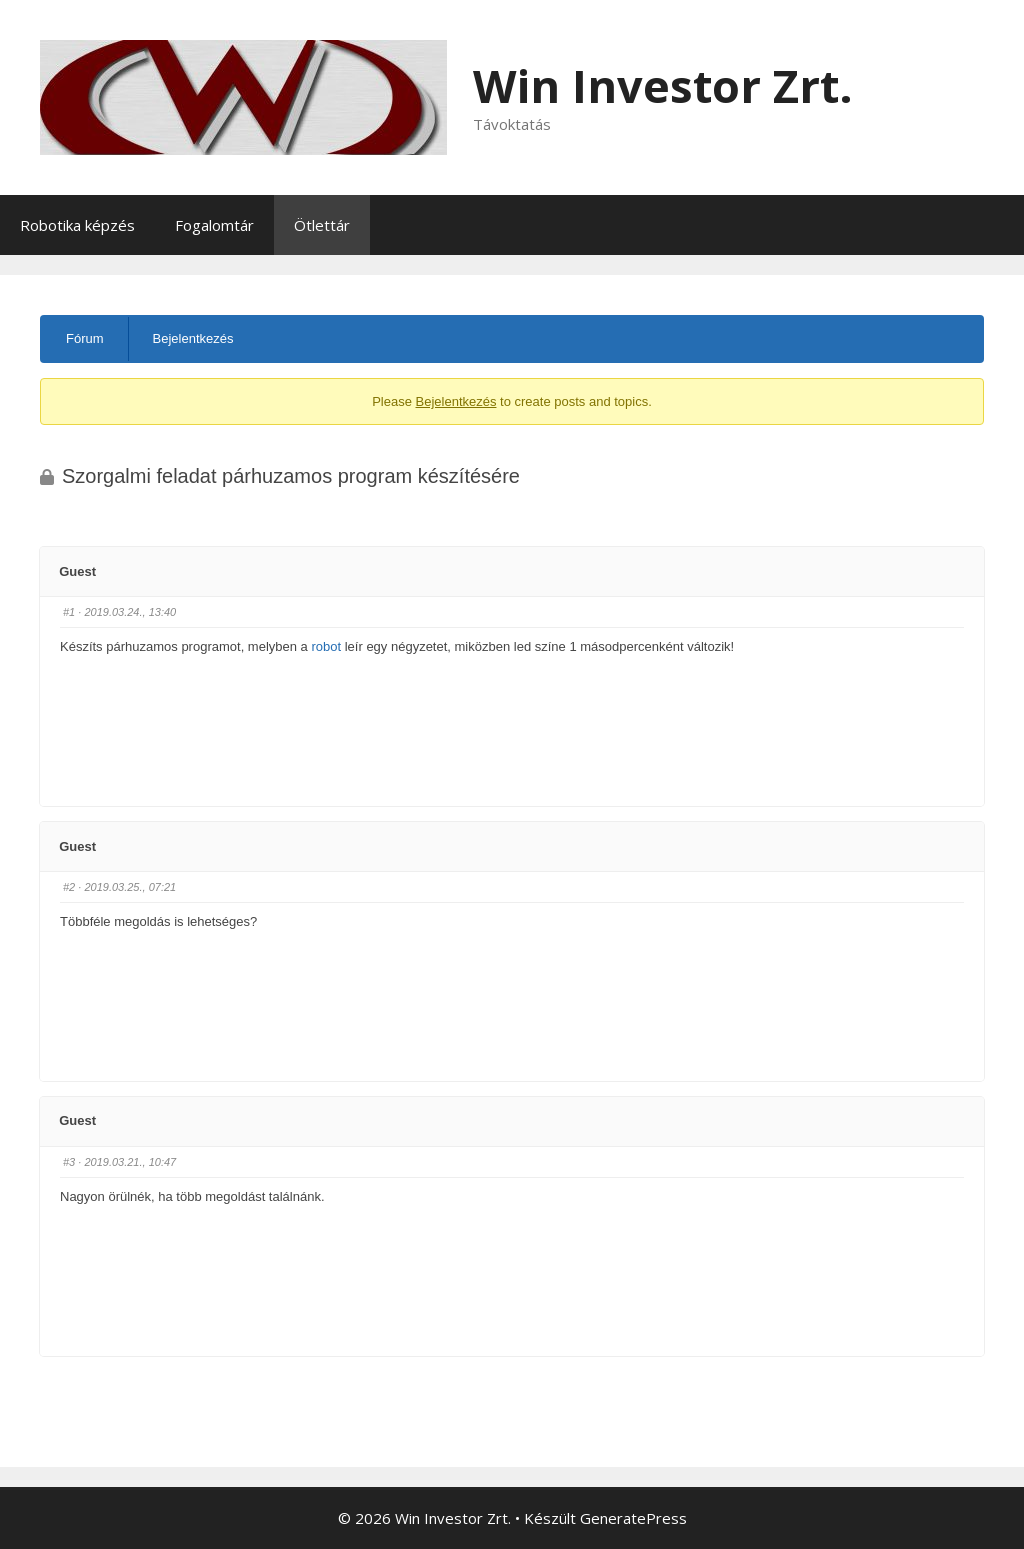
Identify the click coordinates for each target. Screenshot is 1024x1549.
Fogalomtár (214, 225)
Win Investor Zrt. (663, 85)
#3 (69, 1162)
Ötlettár (322, 225)
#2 (69, 887)
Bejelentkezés (193, 338)
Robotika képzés (77, 225)
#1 (69, 612)
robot (326, 646)
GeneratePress (633, 1518)
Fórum (85, 338)
